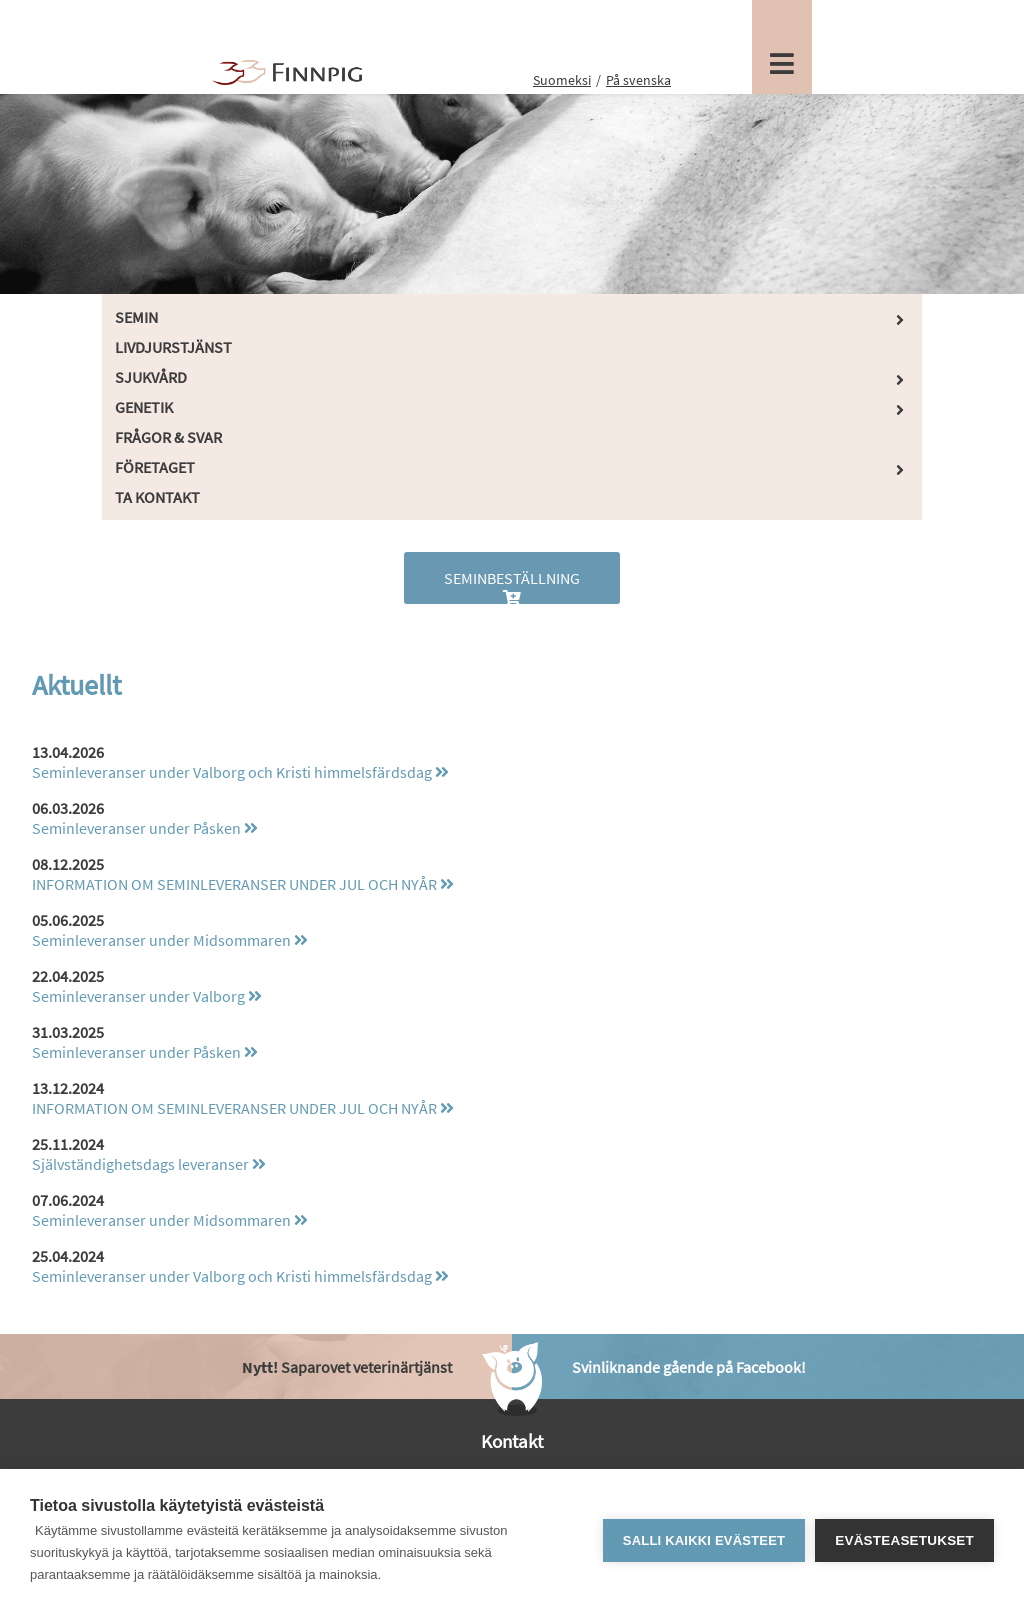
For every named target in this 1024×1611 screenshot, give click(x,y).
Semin (136, 317)
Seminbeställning (512, 586)
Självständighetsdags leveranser (149, 1164)
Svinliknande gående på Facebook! (689, 1367)
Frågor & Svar (168, 437)
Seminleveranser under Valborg (147, 996)
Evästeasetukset (904, 1540)
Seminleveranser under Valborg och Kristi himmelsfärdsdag (240, 772)
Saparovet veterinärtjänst (347, 1367)
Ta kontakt (157, 497)
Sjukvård (151, 377)
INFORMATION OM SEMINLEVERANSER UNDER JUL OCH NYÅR (243, 884)
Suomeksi (562, 80)
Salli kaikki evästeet (704, 1540)
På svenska (638, 80)
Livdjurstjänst (173, 347)
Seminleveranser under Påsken (145, 828)
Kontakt (512, 1441)
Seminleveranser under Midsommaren (170, 940)
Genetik (144, 407)
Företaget (155, 467)
